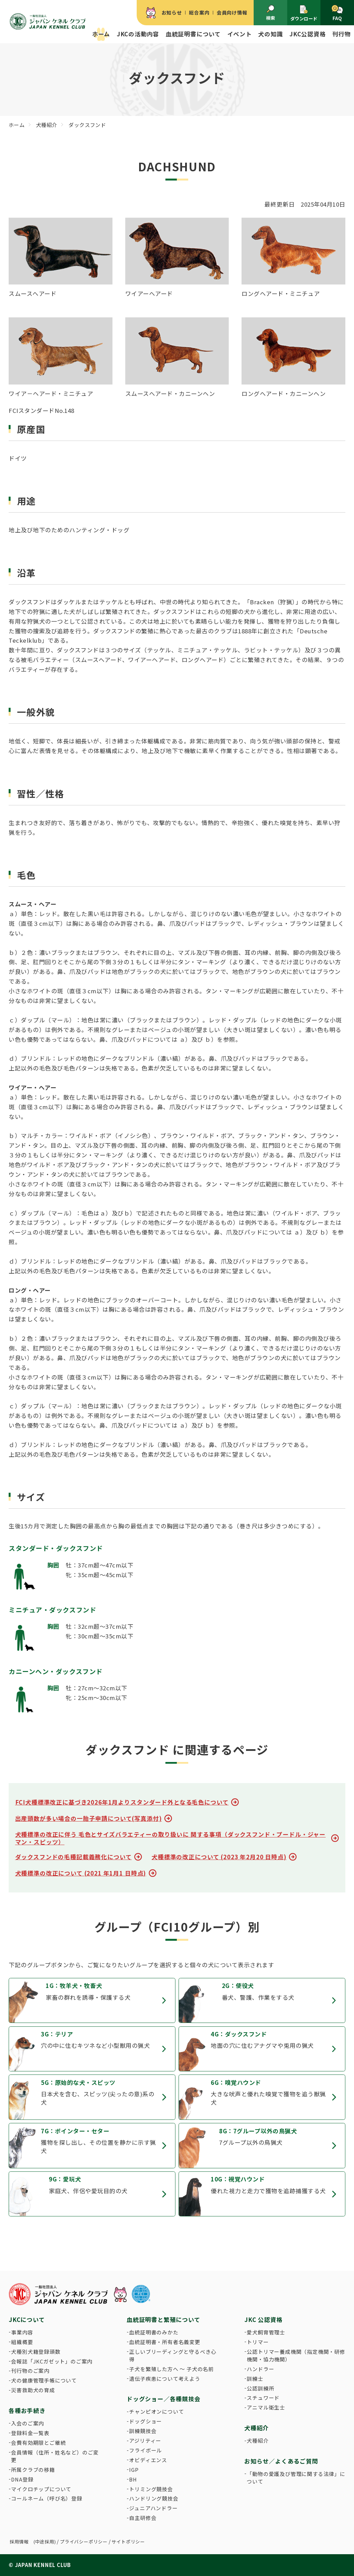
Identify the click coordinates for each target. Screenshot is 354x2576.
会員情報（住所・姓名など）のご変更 (55, 2456)
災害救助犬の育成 (33, 2390)
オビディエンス (148, 2460)
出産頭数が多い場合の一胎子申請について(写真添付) (88, 1818)
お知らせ (172, 12)
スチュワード (263, 2397)
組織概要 (22, 2341)
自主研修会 (142, 2517)
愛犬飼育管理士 (266, 2332)
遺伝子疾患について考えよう (164, 2378)
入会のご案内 (27, 2423)
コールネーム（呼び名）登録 (46, 2498)
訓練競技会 (142, 2430)
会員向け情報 (232, 12)
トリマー (258, 2341)
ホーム (101, 34)
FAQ (337, 13)
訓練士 (255, 2378)
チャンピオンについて (156, 2411)
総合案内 (199, 12)
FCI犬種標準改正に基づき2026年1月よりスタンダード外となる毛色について (122, 1802)
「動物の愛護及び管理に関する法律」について (296, 2477)
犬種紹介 (258, 2440)
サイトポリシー (128, 2541)
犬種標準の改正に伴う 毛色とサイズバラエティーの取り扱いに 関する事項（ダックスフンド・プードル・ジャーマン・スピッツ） (170, 1838)
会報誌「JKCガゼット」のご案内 (51, 2361)
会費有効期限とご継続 (38, 2442)
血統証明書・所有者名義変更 (164, 2341)
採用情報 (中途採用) (33, 2541)
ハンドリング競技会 (153, 2498)
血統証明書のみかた (153, 2332)
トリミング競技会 (151, 2489)
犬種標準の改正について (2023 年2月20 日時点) (219, 1857)
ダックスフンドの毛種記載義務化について (73, 1857)
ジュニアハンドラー (153, 2508)
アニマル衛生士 (266, 2407)
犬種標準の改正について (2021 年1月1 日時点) (80, 1873)
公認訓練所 (260, 2388)
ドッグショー (145, 2421)
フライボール (145, 2450)
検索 (270, 13)
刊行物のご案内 (30, 2370)
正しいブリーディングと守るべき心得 (172, 2355)
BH (133, 2479)
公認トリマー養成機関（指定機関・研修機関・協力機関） (296, 2355)
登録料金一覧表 (30, 2433)
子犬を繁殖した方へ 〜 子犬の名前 (171, 2368)
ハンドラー (260, 2368)
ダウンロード (303, 13)
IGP (133, 2469)
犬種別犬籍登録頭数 (35, 2351)
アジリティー (145, 2440)
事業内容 (22, 2332)
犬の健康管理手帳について (44, 2380)
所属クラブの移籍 (33, 2469)
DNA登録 (22, 2479)
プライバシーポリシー (84, 2541)
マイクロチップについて (41, 2489)
